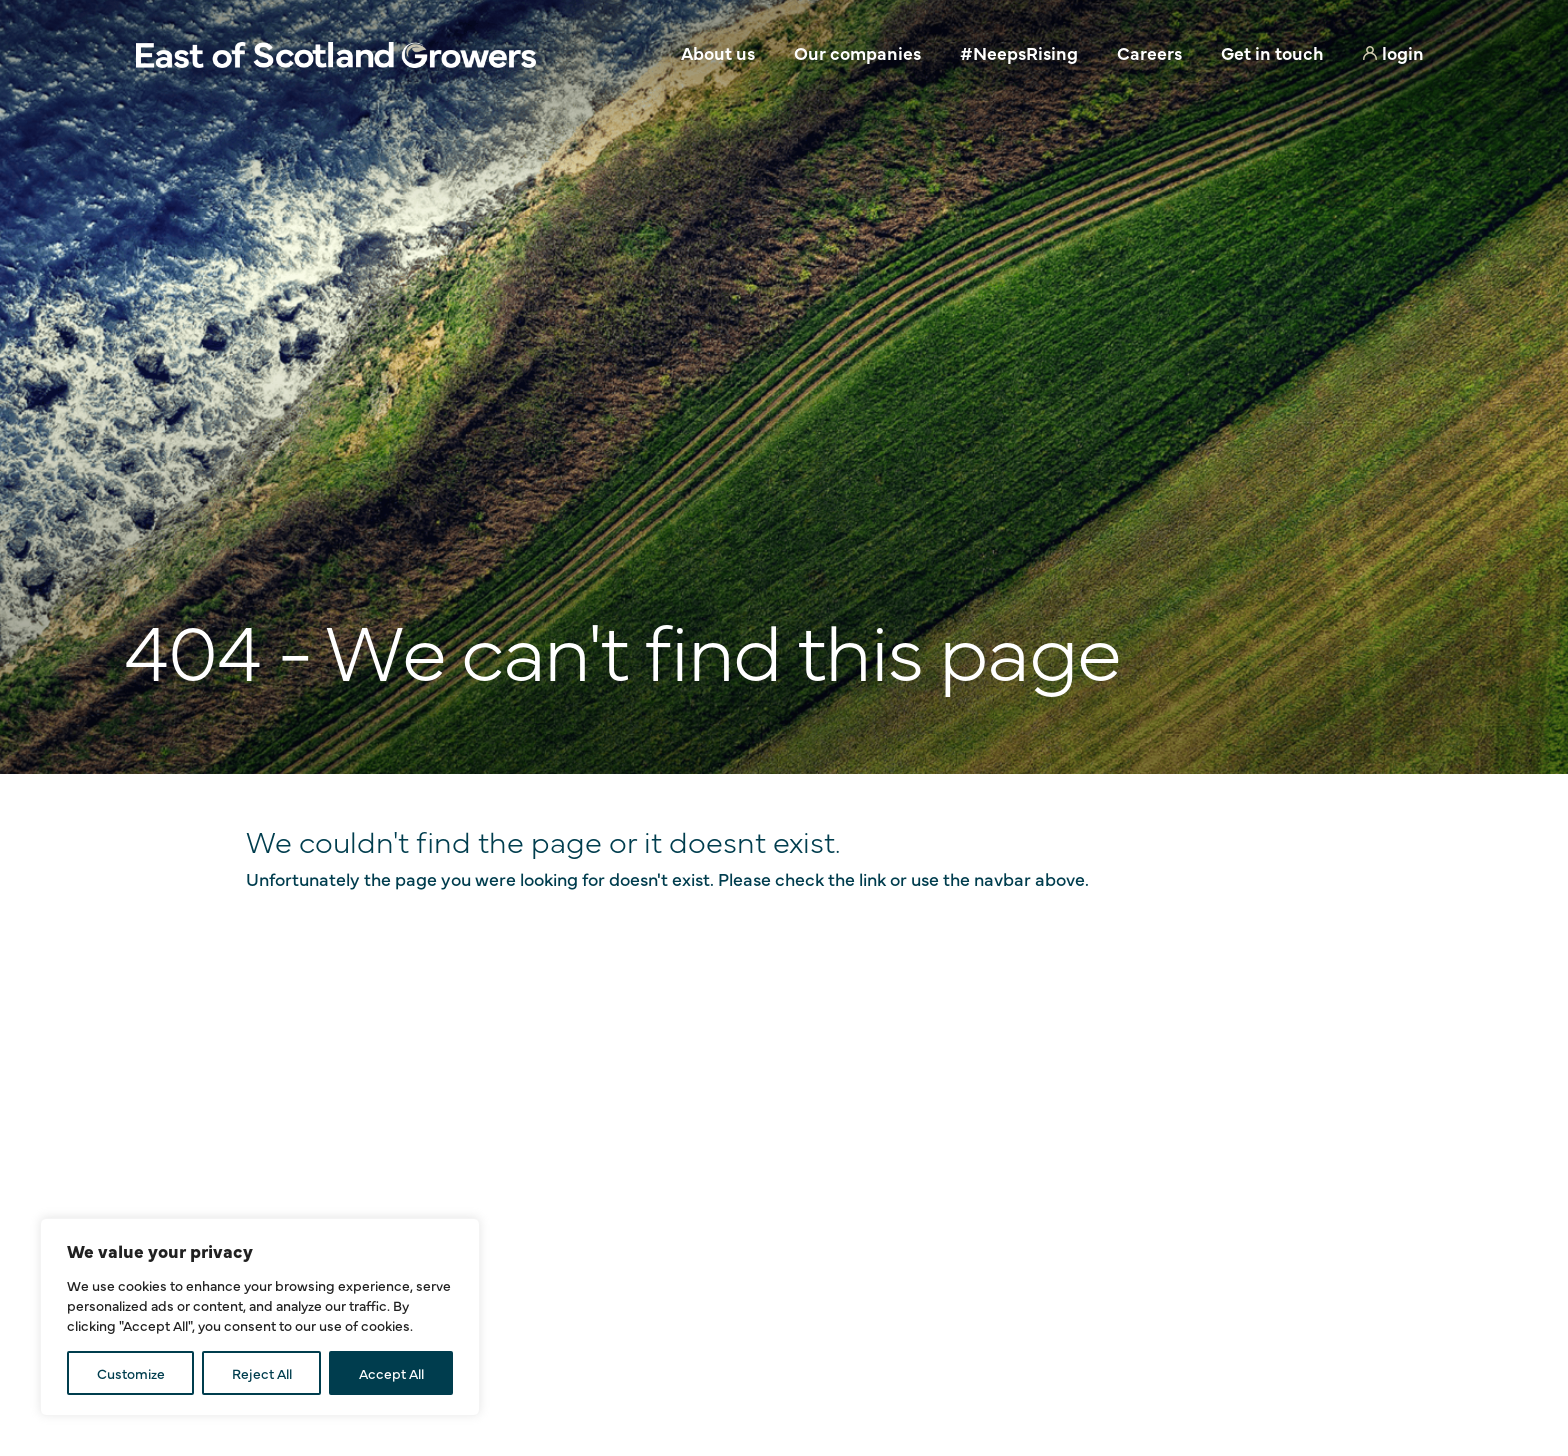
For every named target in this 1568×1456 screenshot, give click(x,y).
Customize (131, 1373)
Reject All (262, 1373)
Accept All (391, 1373)
